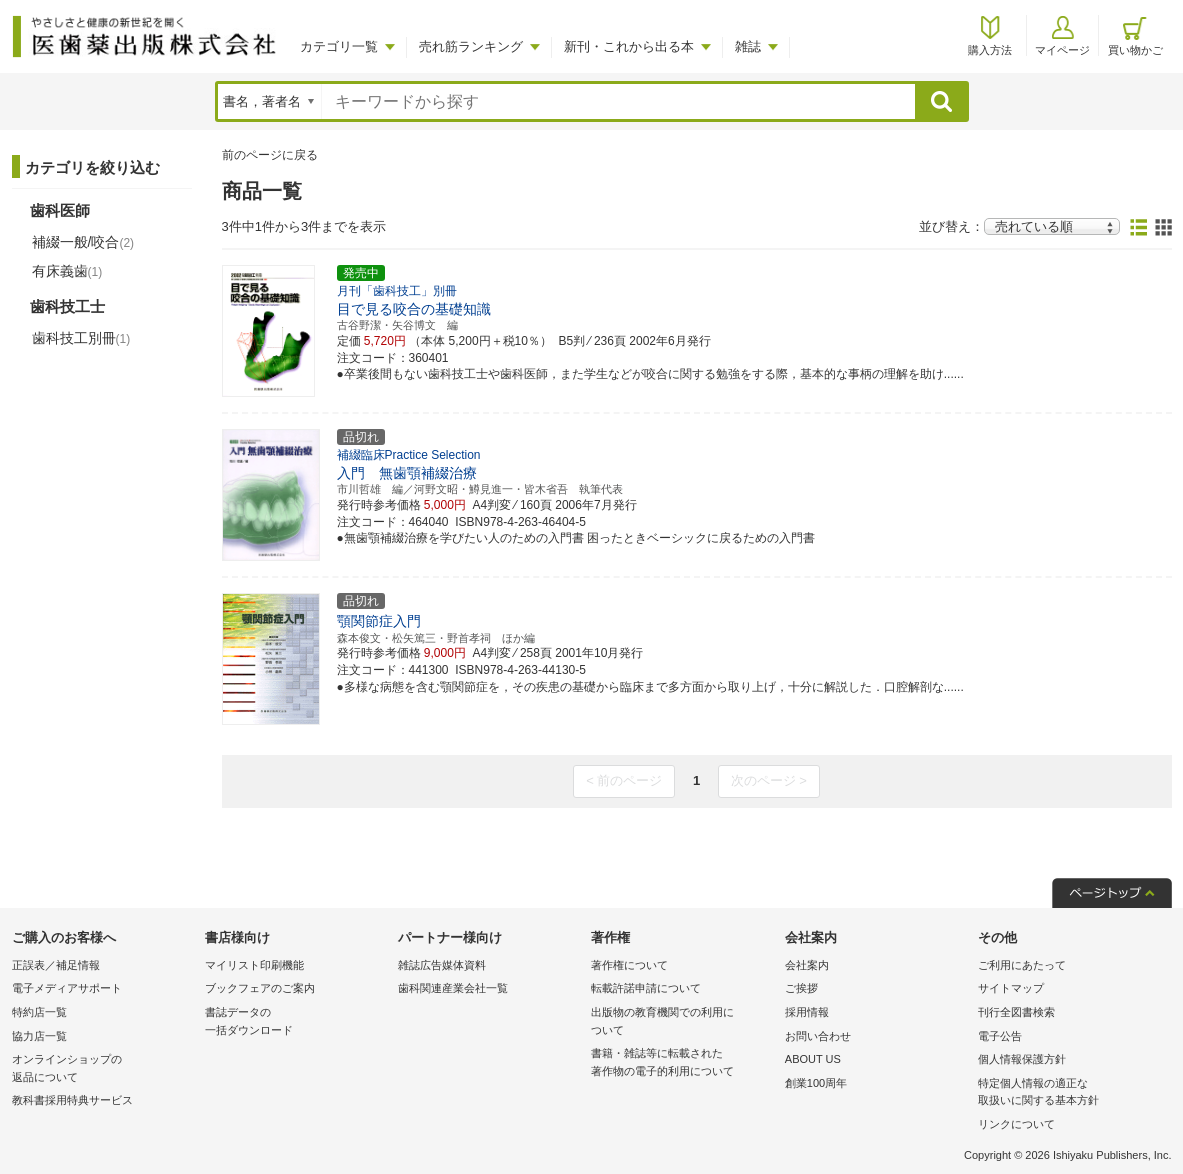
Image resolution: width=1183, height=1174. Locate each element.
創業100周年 (816, 1083)
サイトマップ (1011, 988)
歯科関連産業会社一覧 (453, 988)
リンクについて (1016, 1124)
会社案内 (807, 965)
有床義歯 (67, 271)
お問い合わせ (818, 1036)
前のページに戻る (270, 155)
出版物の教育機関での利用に (682, 1022)
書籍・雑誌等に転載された (682, 1063)
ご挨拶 (801, 988)
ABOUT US (813, 1059)
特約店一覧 (39, 1012)
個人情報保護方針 (1022, 1059)
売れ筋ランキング (471, 46)
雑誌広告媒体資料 (442, 965)
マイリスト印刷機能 (254, 965)
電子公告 (1000, 1036)
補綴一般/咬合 (83, 242)
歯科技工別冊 (81, 338)
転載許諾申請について (646, 988)
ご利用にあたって (1022, 965)
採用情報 (807, 1012)
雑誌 (748, 46)
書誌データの (296, 1022)
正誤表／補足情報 (56, 965)
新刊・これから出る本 (629, 46)
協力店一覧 (39, 1036)
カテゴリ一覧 (339, 46)
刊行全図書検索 (1016, 1012)
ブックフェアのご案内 (260, 988)
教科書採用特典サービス (72, 1100)
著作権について (629, 965)
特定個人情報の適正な (1069, 1093)
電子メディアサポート (67, 988)
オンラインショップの (103, 1069)
